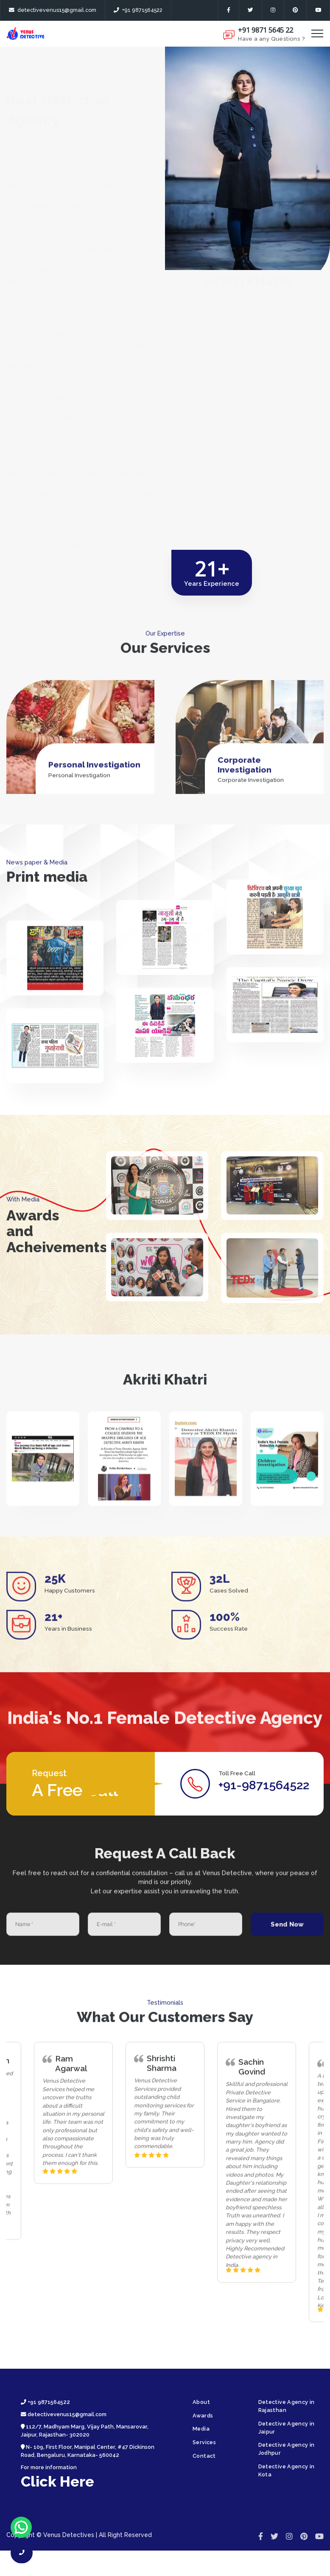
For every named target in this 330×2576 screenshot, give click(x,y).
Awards (203, 2415)
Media (201, 2429)
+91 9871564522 (138, 10)
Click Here (57, 2481)
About (201, 2402)
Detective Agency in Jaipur (286, 2427)
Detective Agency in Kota (286, 2470)
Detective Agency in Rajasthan (286, 2406)
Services (204, 2442)
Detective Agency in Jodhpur (286, 2449)
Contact (204, 2456)
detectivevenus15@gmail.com (52, 10)
